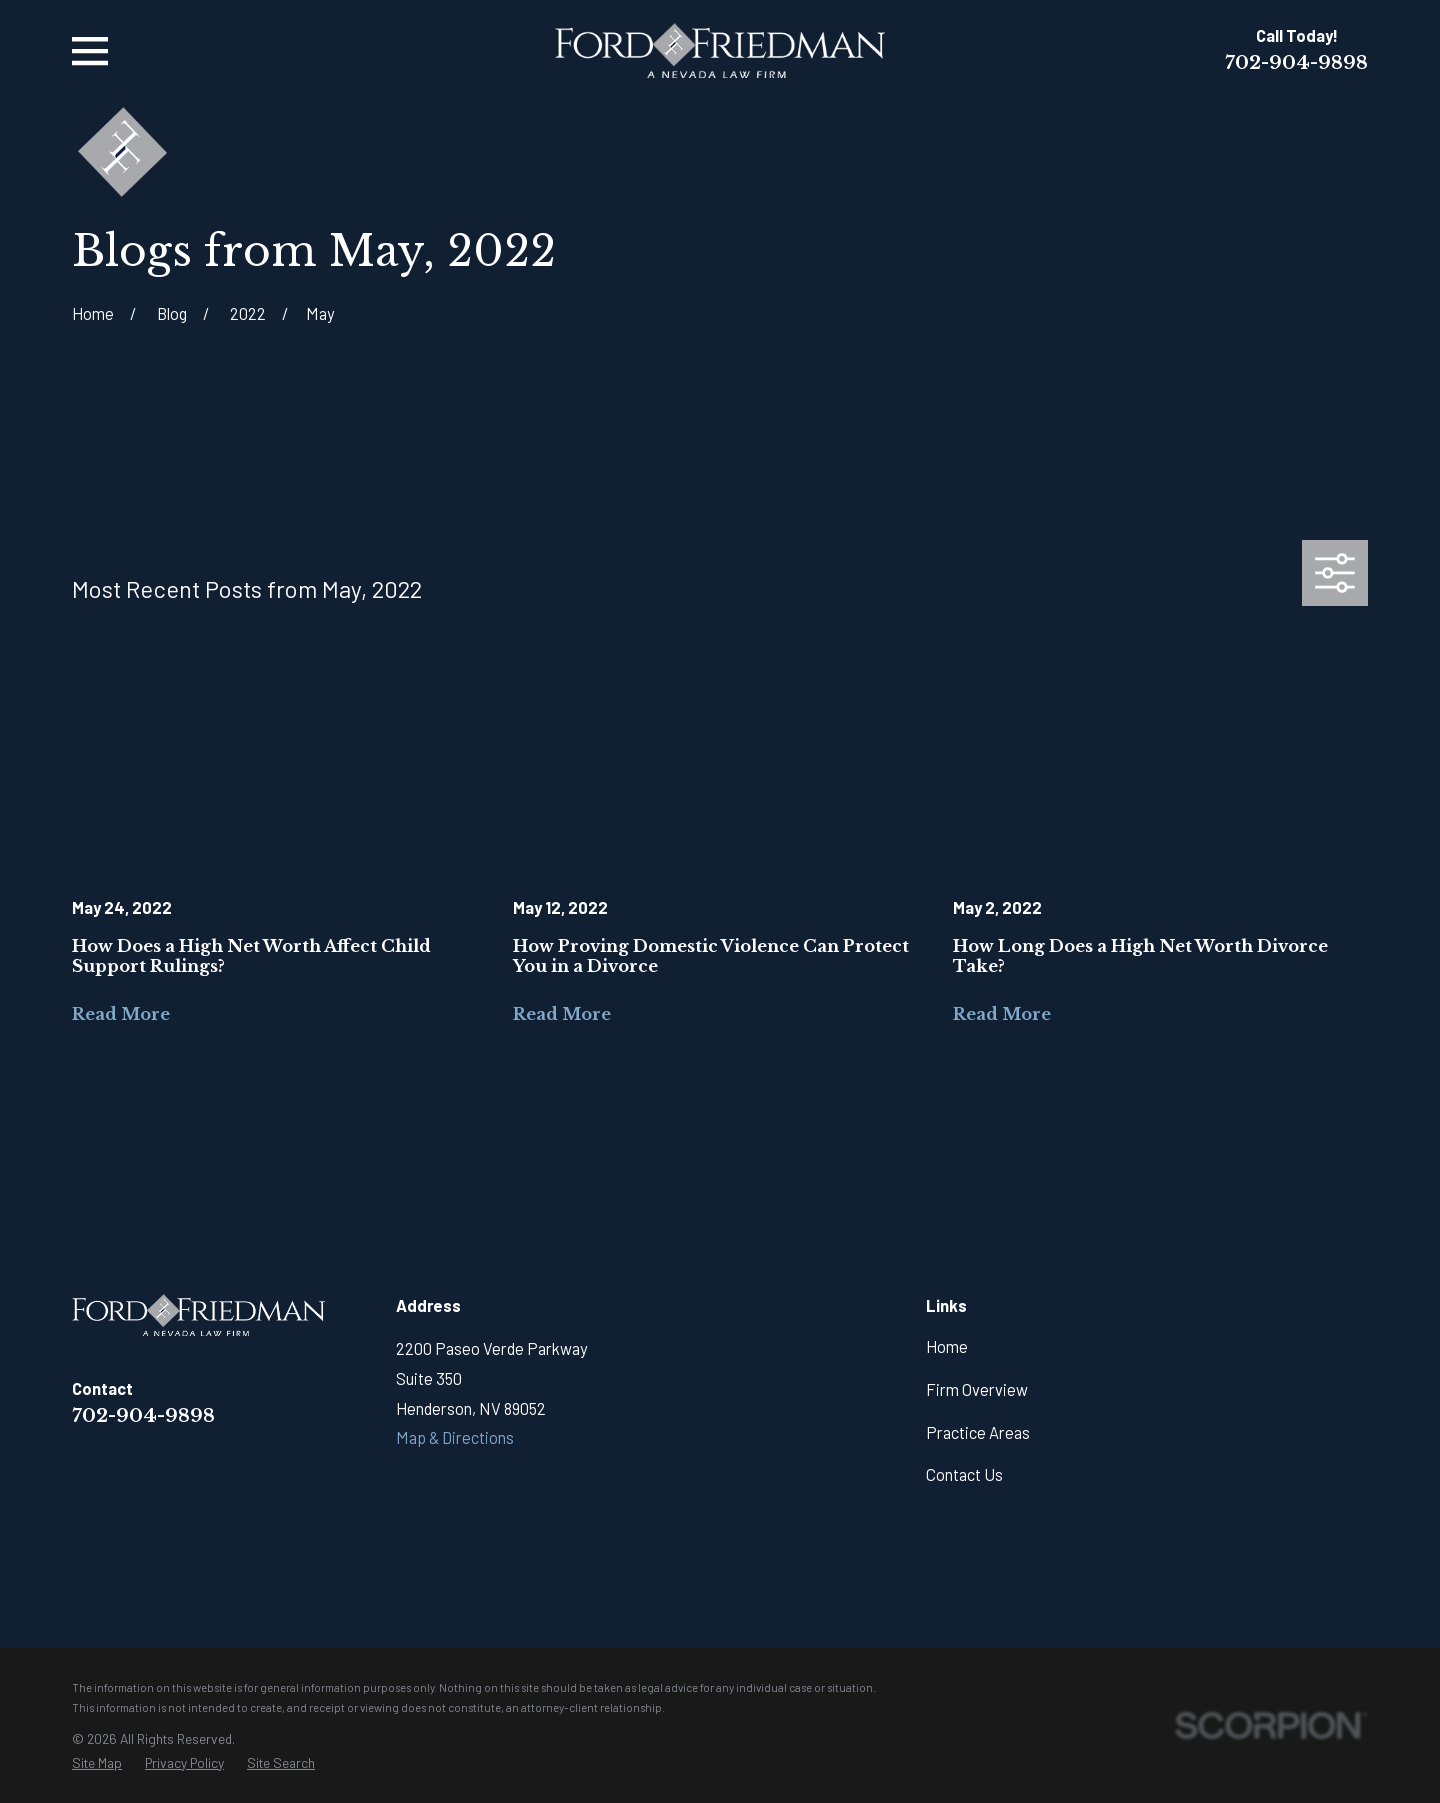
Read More (121, 1014)
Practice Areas (978, 1432)
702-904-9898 (1296, 62)
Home (947, 1346)
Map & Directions (455, 1437)
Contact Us (964, 1474)
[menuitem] (97, 1763)
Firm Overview (977, 1389)
